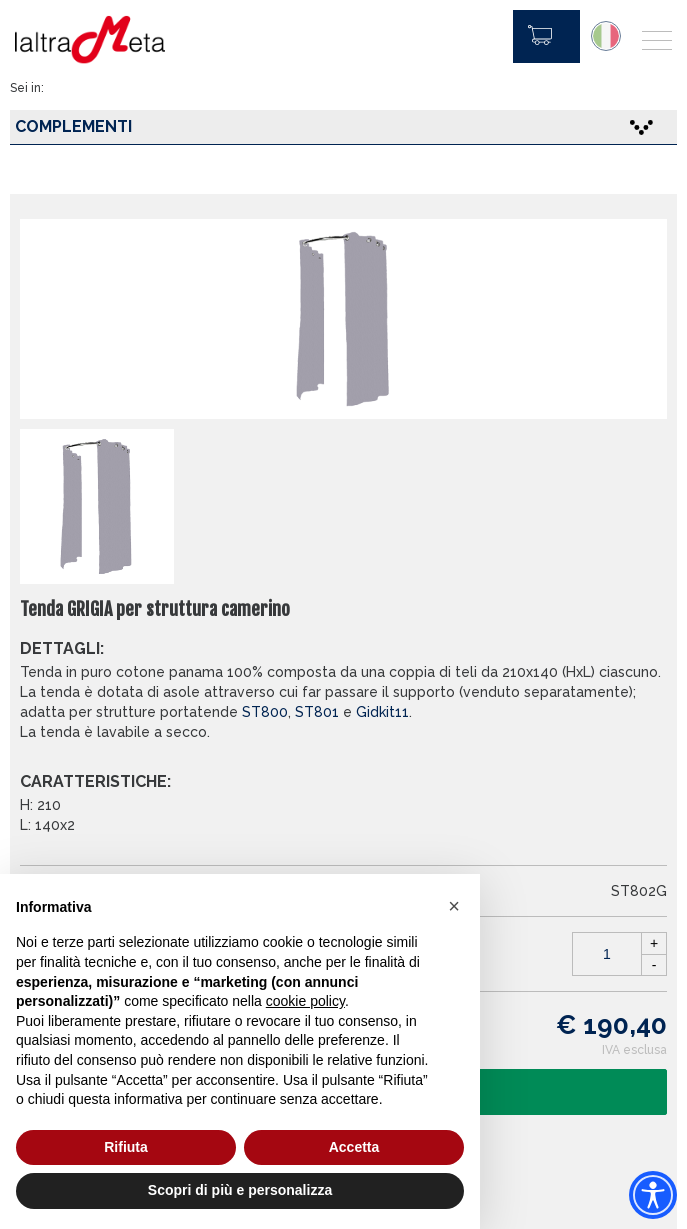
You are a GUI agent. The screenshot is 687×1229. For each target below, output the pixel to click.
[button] (454, 906)
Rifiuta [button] (126, 1147)
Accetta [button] (354, 1147)
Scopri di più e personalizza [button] (240, 1190)
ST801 (317, 712)
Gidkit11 (382, 712)
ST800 (265, 712)
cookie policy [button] (305, 1001)
